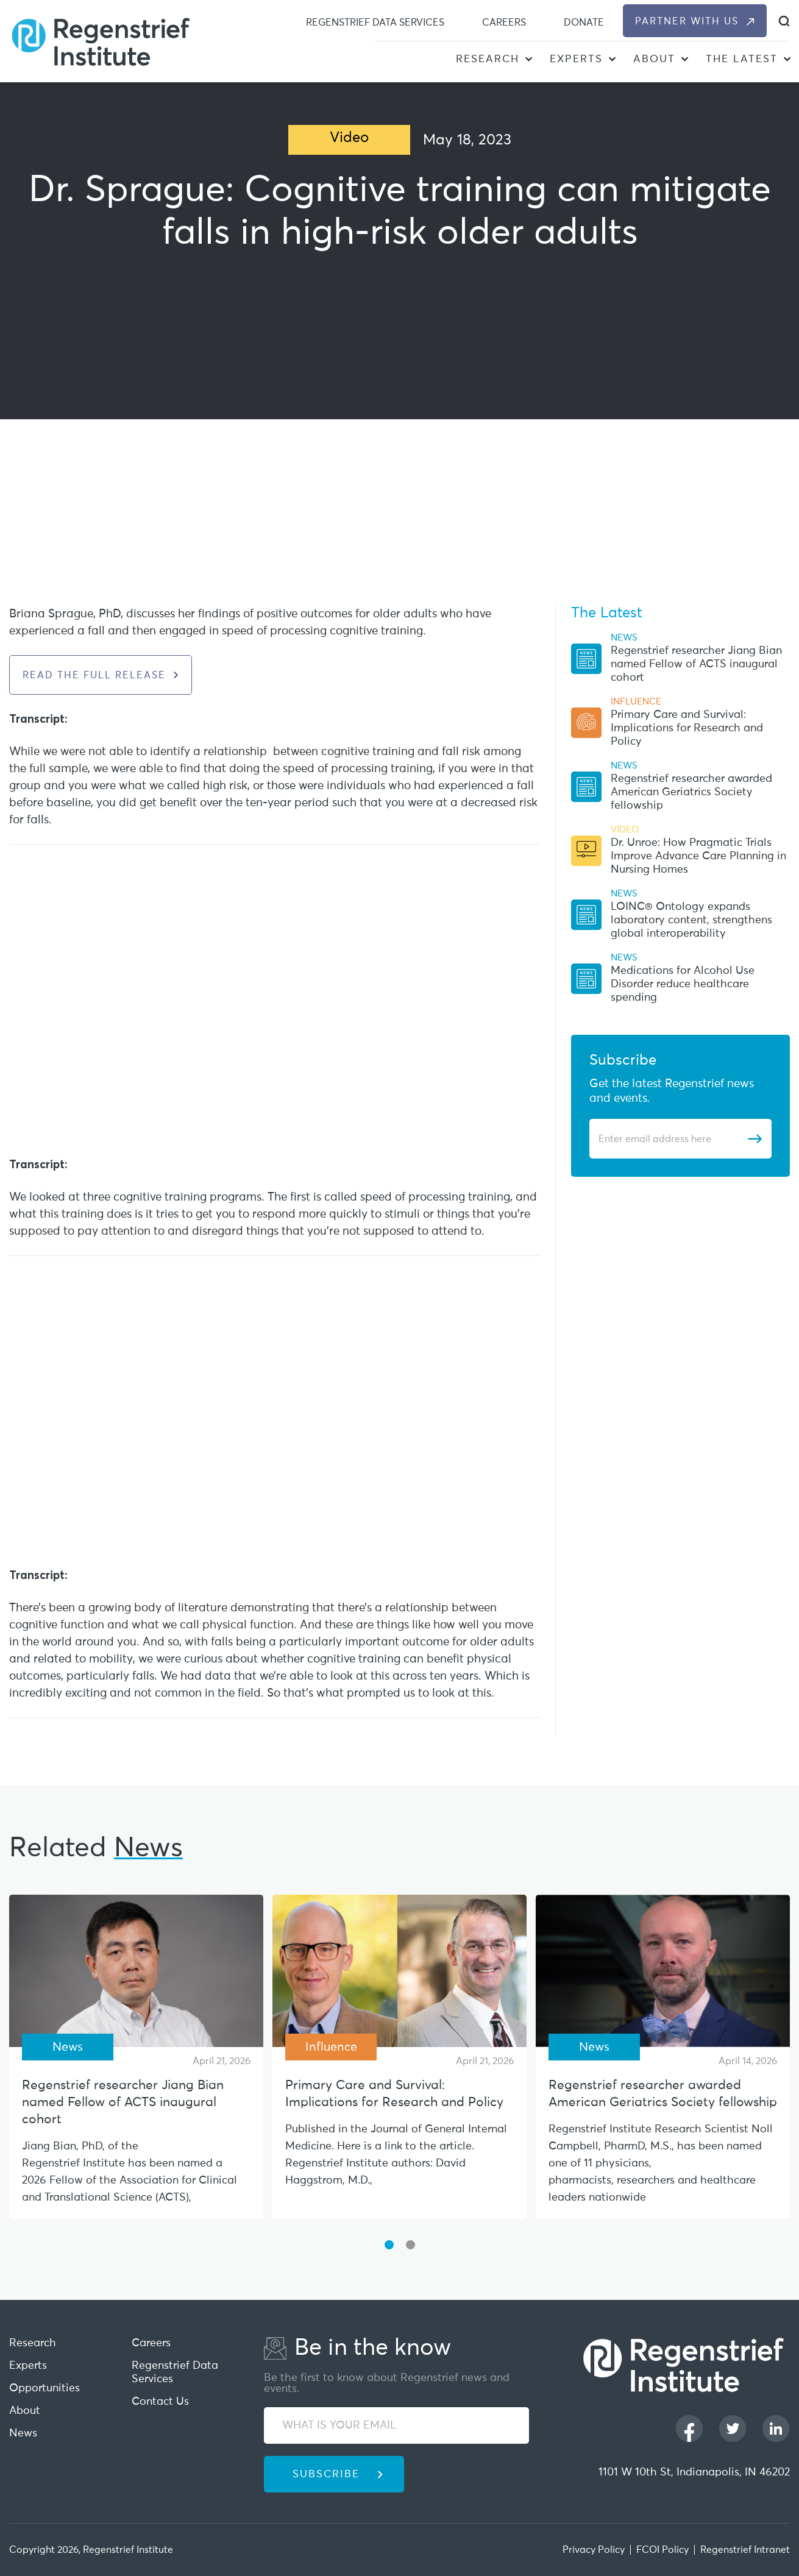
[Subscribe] (755, 1138)
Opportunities (44, 2388)
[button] (528, 61)
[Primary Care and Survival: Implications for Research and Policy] (399, 1971)
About (654, 59)
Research (487, 59)
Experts (576, 59)
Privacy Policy (594, 2550)
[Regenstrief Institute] (100, 41)
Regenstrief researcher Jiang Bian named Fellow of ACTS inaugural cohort (696, 664)
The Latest (742, 59)
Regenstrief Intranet (745, 2550)
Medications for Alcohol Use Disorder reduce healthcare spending (683, 984)
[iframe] (399, 426)
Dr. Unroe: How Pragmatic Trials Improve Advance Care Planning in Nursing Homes (698, 856)
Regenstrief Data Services (375, 22)
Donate (584, 22)
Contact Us (160, 2401)
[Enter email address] (673, 1138)
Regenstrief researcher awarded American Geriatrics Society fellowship (691, 792)
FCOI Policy (662, 2550)
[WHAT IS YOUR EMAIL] (396, 2425)
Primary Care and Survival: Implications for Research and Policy (687, 728)
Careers (504, 22)
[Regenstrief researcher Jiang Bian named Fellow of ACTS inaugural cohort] (136, 1971)
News (23, 2433)
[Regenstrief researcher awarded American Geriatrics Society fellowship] (663, 1971)
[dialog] (784, 21)
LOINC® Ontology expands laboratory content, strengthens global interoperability (691, 920)
